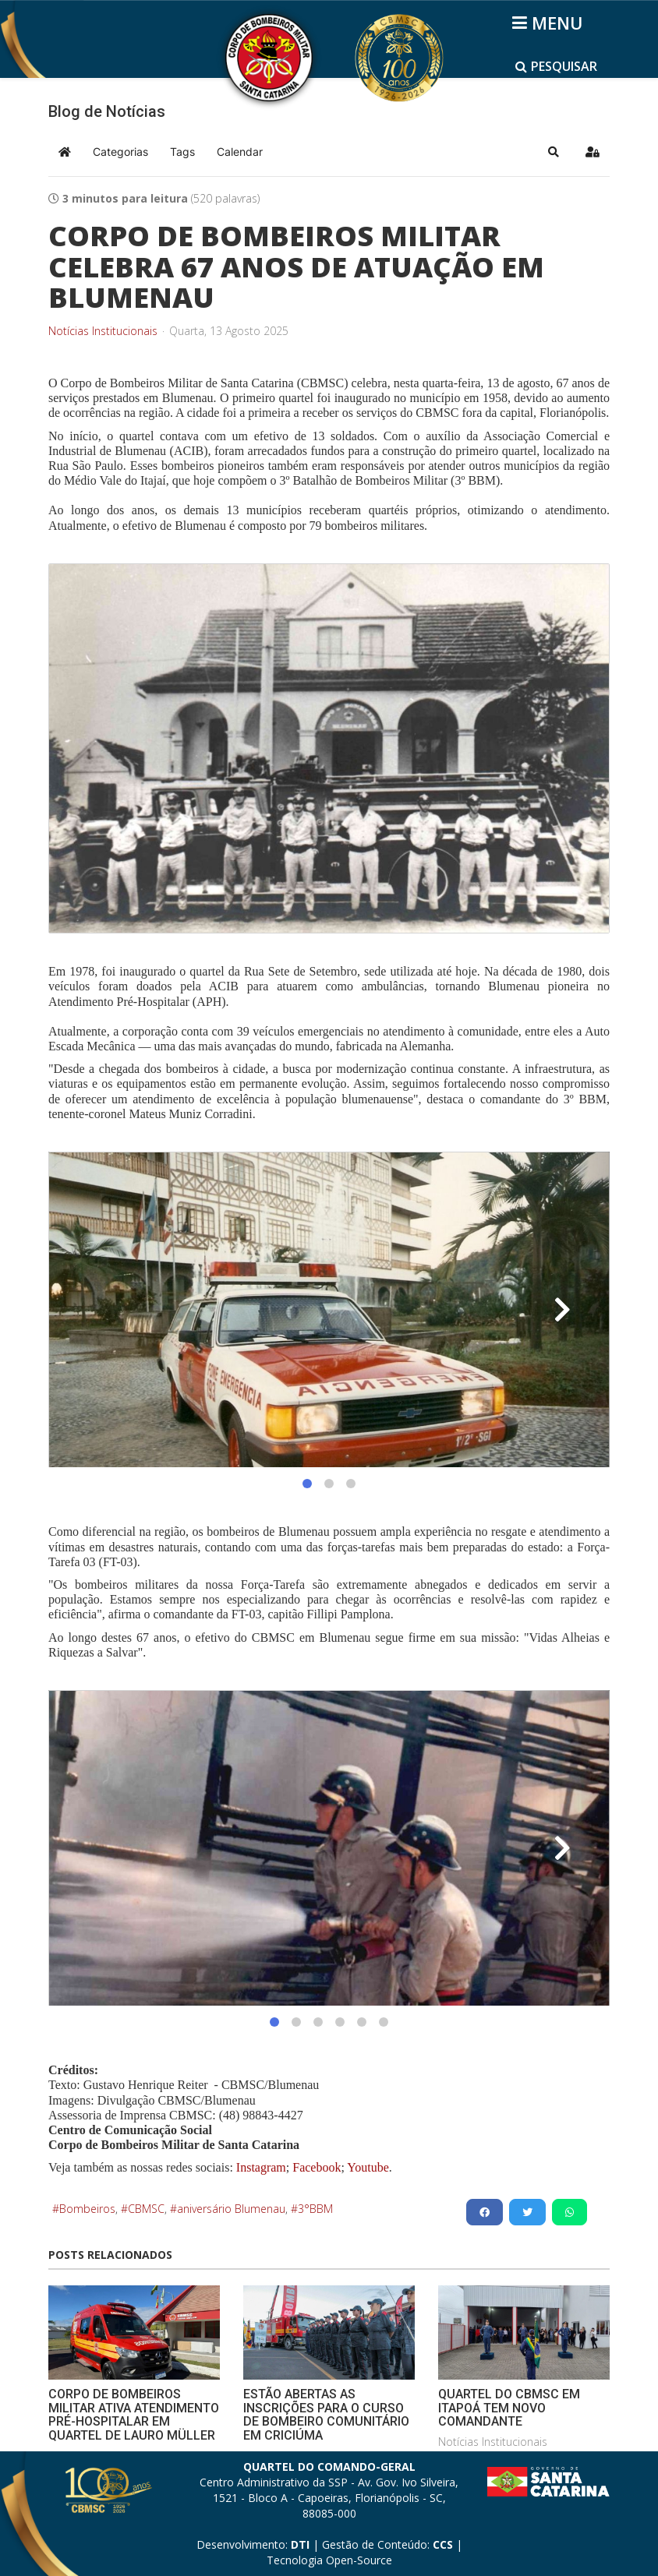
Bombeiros (87, 2208)
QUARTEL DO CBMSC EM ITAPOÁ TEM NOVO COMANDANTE (509, 2408)
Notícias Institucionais (102, 331)
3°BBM (315, 2208)
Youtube (367, 2167)
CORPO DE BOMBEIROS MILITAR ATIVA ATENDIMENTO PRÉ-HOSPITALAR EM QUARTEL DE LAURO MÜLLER (133, 2415)
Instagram (261, 2167)
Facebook (316, 2167)
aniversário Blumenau (231, 2208)
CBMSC (146, 2208)
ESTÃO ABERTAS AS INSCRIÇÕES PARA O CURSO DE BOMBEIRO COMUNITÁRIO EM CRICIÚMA (326, 2415)
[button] (553, 152)
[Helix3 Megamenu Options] (550, 22)
